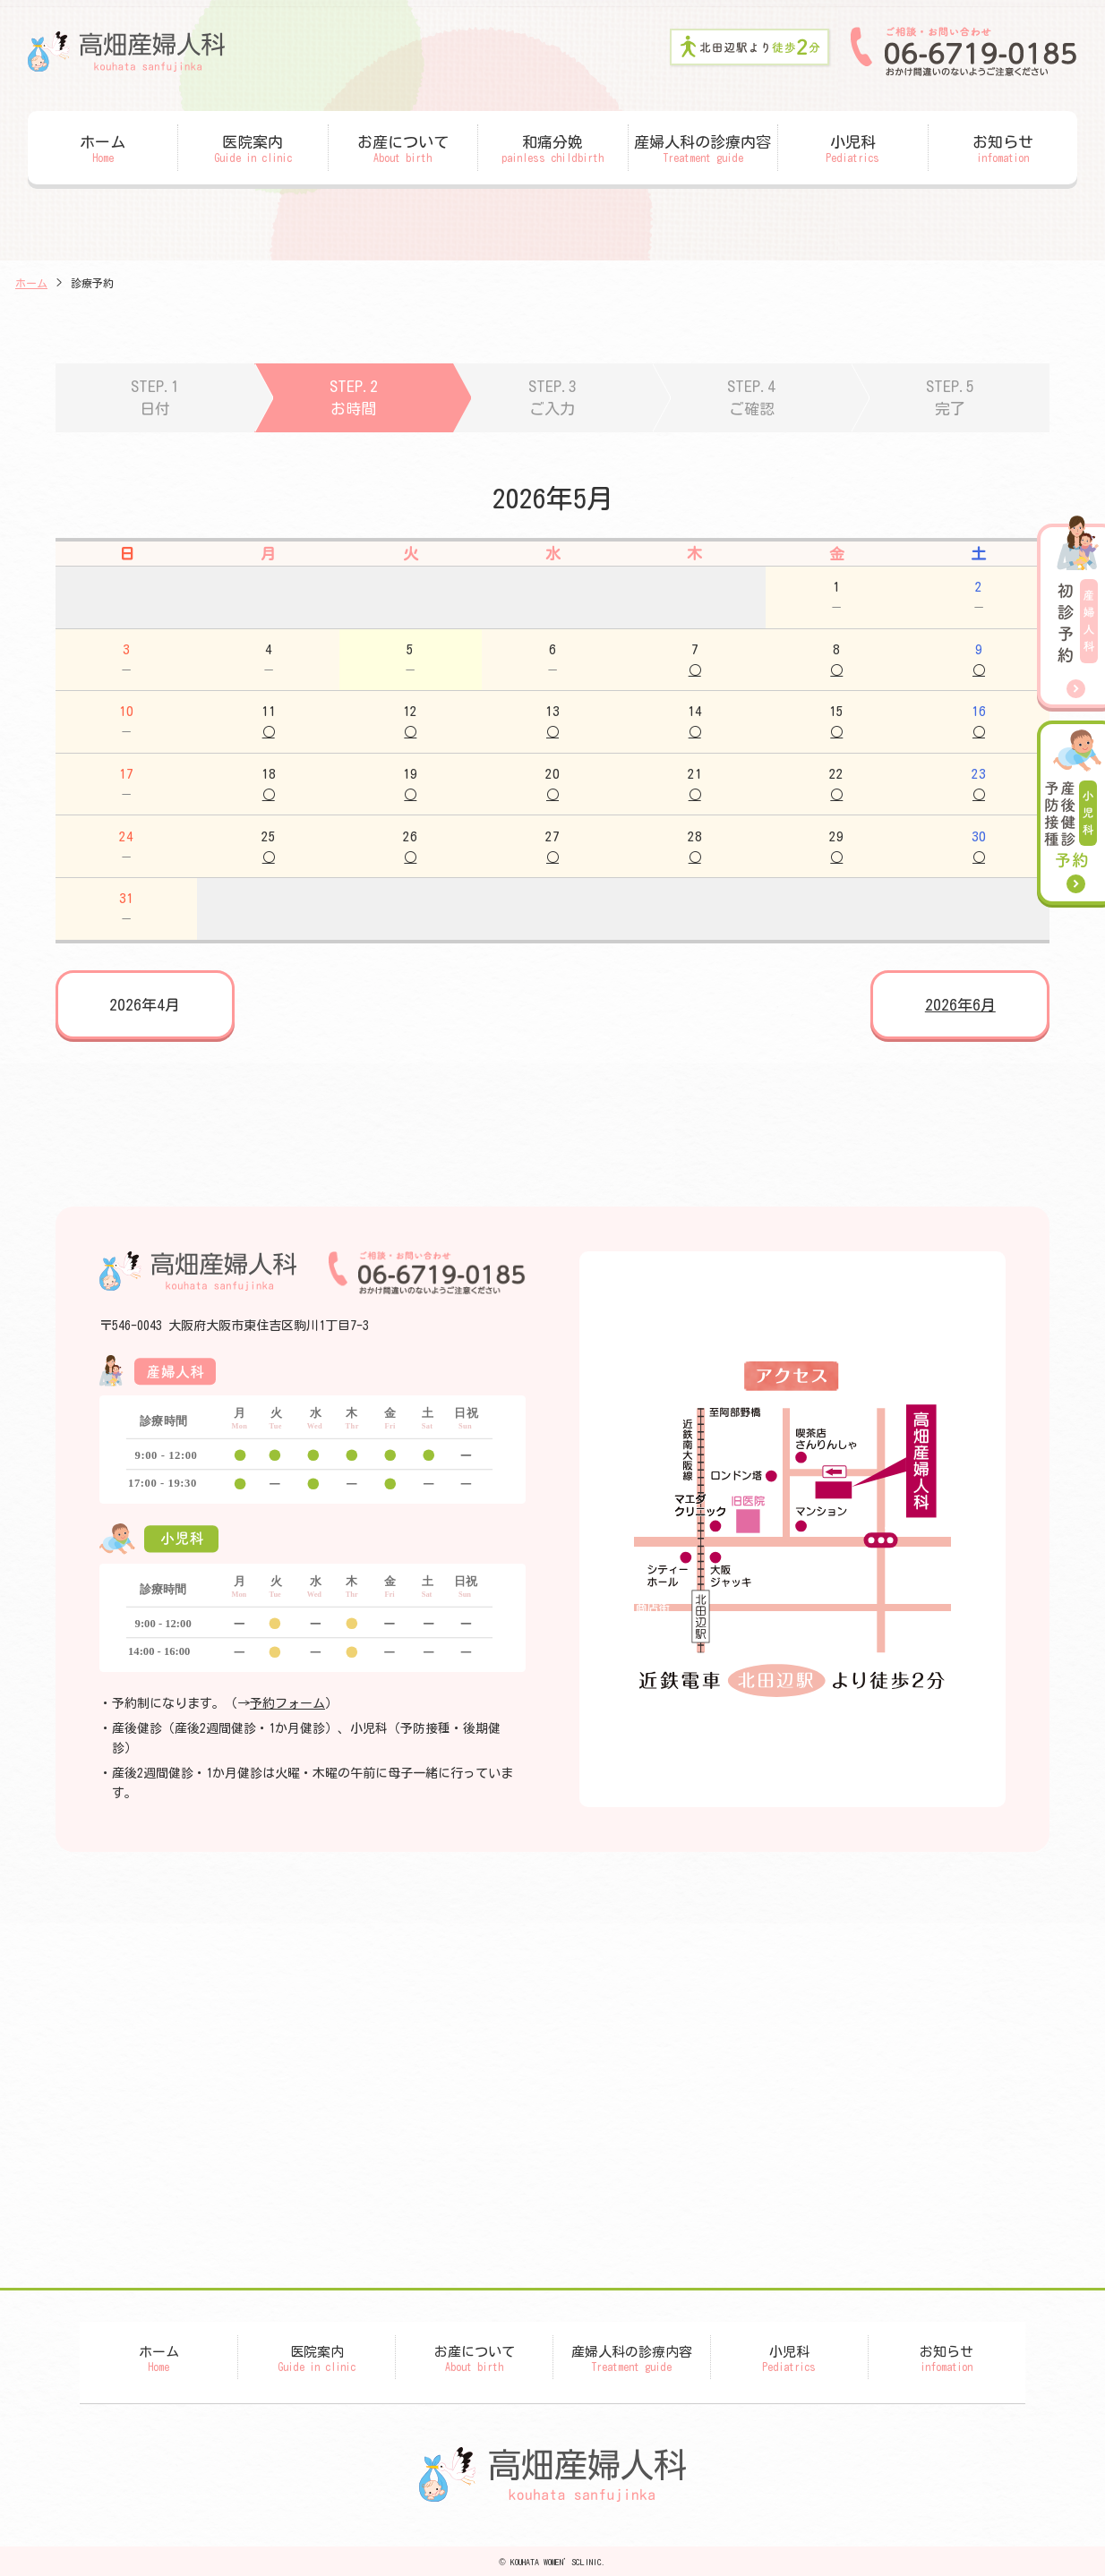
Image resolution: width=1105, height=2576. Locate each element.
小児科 (853, 149)
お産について (403, 149)
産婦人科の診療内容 (703, 149)
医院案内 (253, 149)
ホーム (102, 149)
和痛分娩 (553, 149)
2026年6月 (960, 1004)
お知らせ (1003, 149)
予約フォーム (287, 1703)
